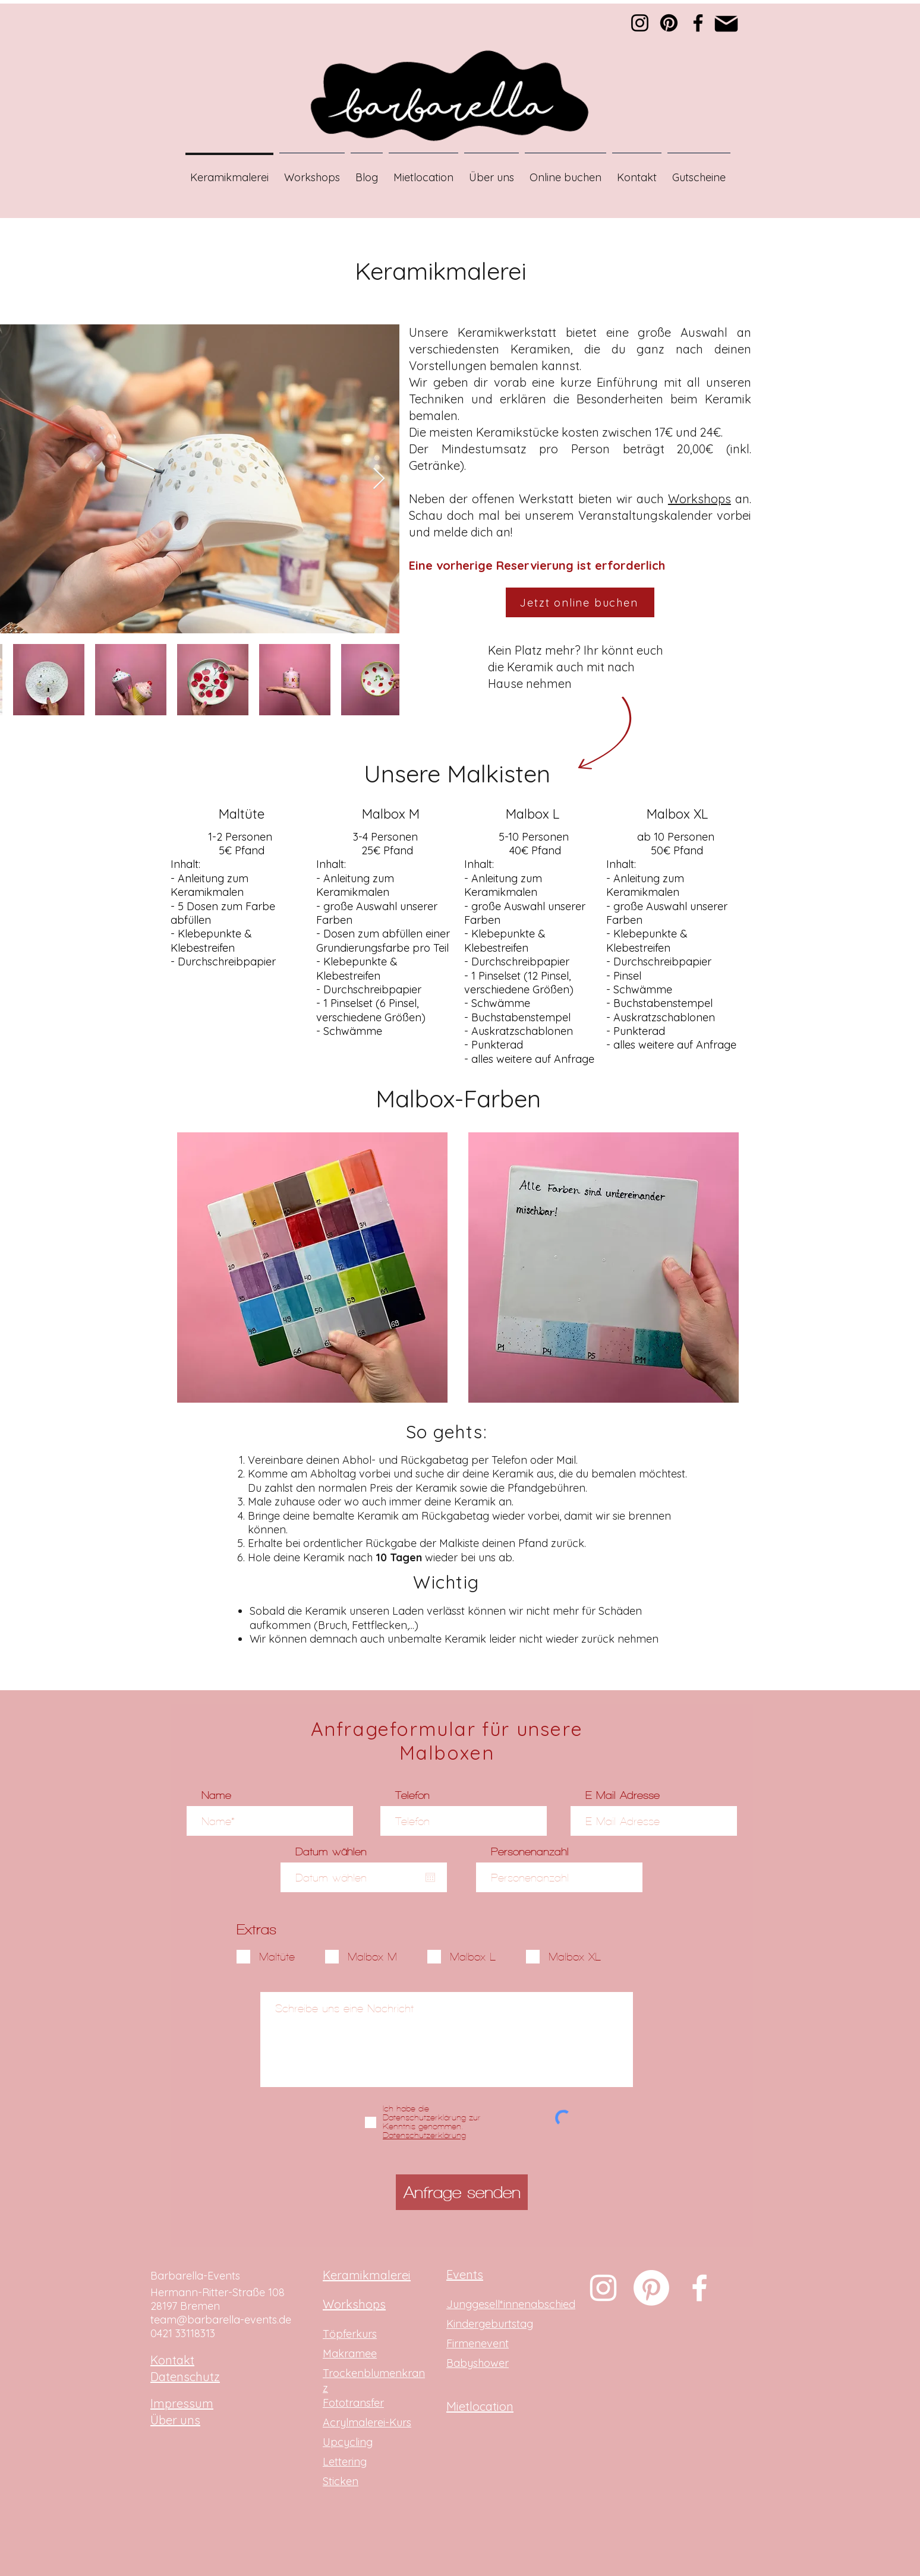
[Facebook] (698, 22)
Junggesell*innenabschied (510, 2304)
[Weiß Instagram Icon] (603, 2288)
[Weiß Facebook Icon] (699, 2288)
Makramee (350, 2353)
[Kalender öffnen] (430, 1877)
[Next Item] (379, 479)
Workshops (699, 498)
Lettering (345, 2461)
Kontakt (172, 2360)
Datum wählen (331, 1851)
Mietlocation (479, 2406)
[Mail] (726, 23)
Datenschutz (185, 2376)
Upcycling (348, 2442)
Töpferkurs (350, 2334)
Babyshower (477, 2363)
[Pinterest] (668, 22)
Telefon (412, 1795)
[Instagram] (639, 22)
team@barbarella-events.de (220, 2319)
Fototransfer (353, 2403)
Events (464, 2274)
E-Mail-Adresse (622, 1795)
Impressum (181, 2403)
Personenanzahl (530, 1851)
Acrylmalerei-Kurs (367, 2422)
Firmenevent (477, 2343)
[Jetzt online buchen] (580, 602)
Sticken (340, 2481)
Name (216, 1795)
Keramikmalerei (367, 2275)
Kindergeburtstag (489, 2324)
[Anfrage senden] (462, 2192)
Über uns (175, 2420)
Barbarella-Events (195, 2276)
